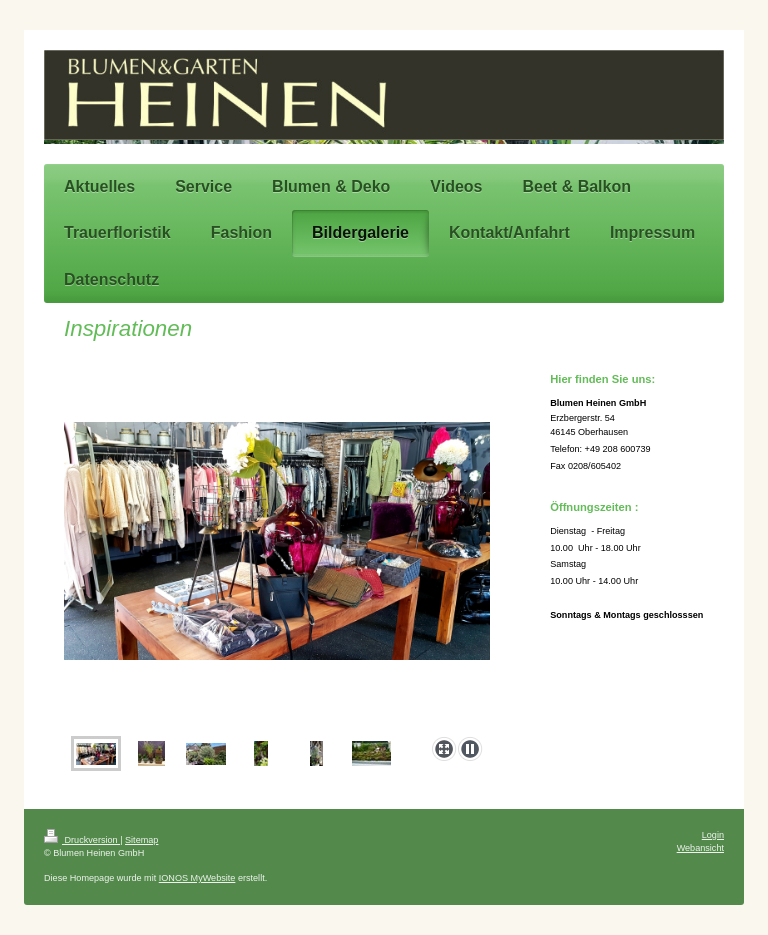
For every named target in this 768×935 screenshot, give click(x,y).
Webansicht (700, 848)
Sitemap (141, 840)
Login (713, 835)
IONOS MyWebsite (197, 878)
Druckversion (82, 840)
